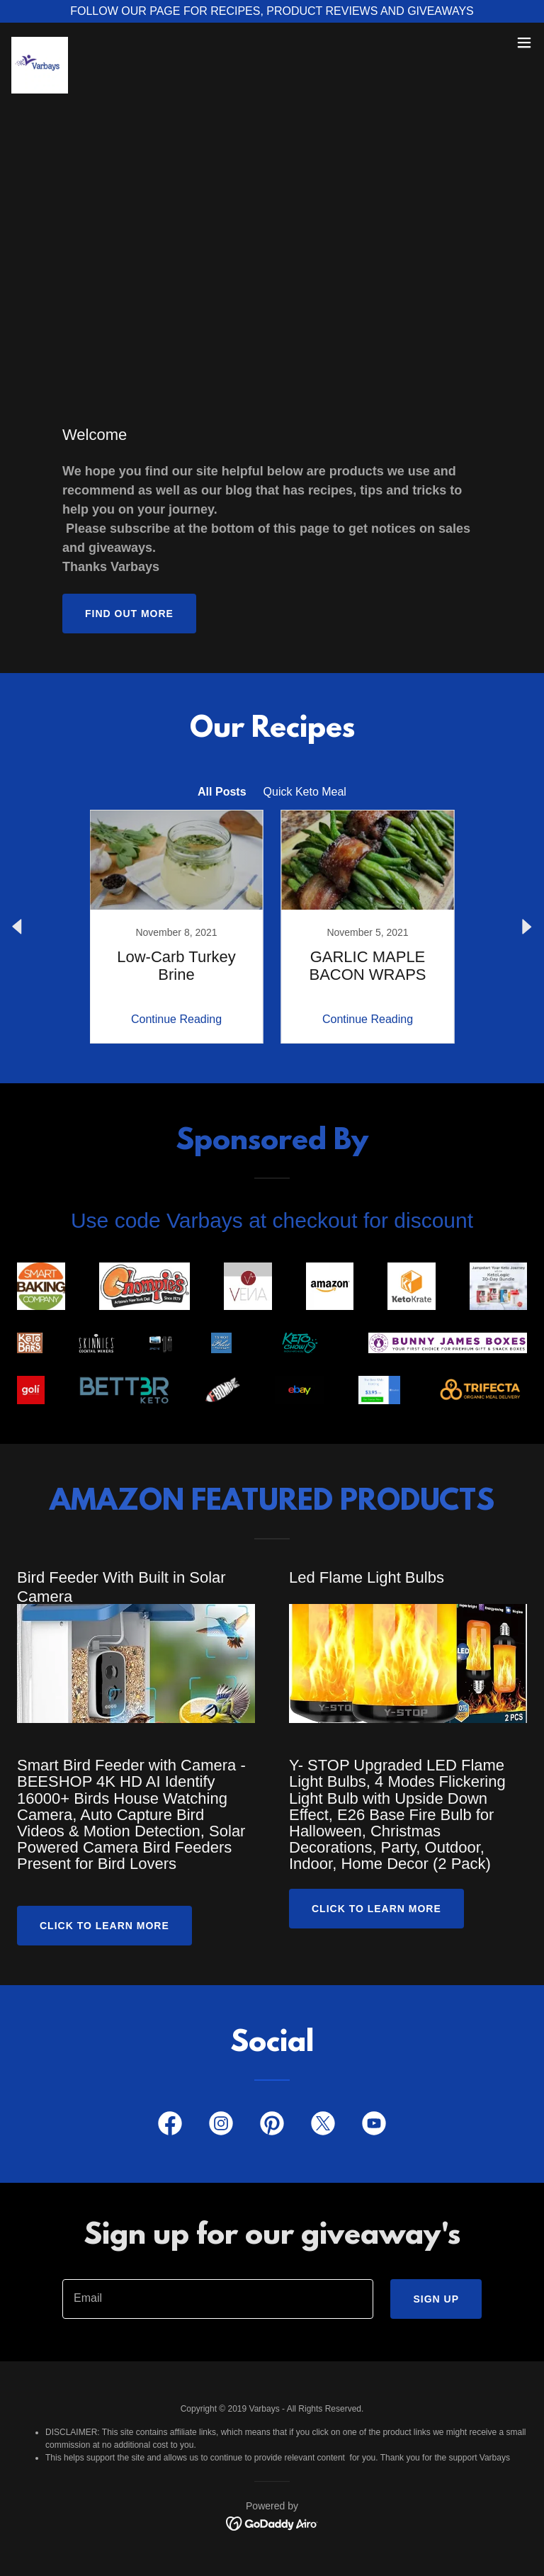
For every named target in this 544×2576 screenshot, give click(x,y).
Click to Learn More (104, 1925)
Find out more (129, 613)
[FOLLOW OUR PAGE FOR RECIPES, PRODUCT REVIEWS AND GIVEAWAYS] (272, 11)
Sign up (436, 2299)
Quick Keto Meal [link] (305, 792)
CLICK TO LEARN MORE (376, 1908)
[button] (524, 42)
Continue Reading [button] (176, 1019)
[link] (39, 42)
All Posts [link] (222, 792)
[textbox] (217, 2299)
